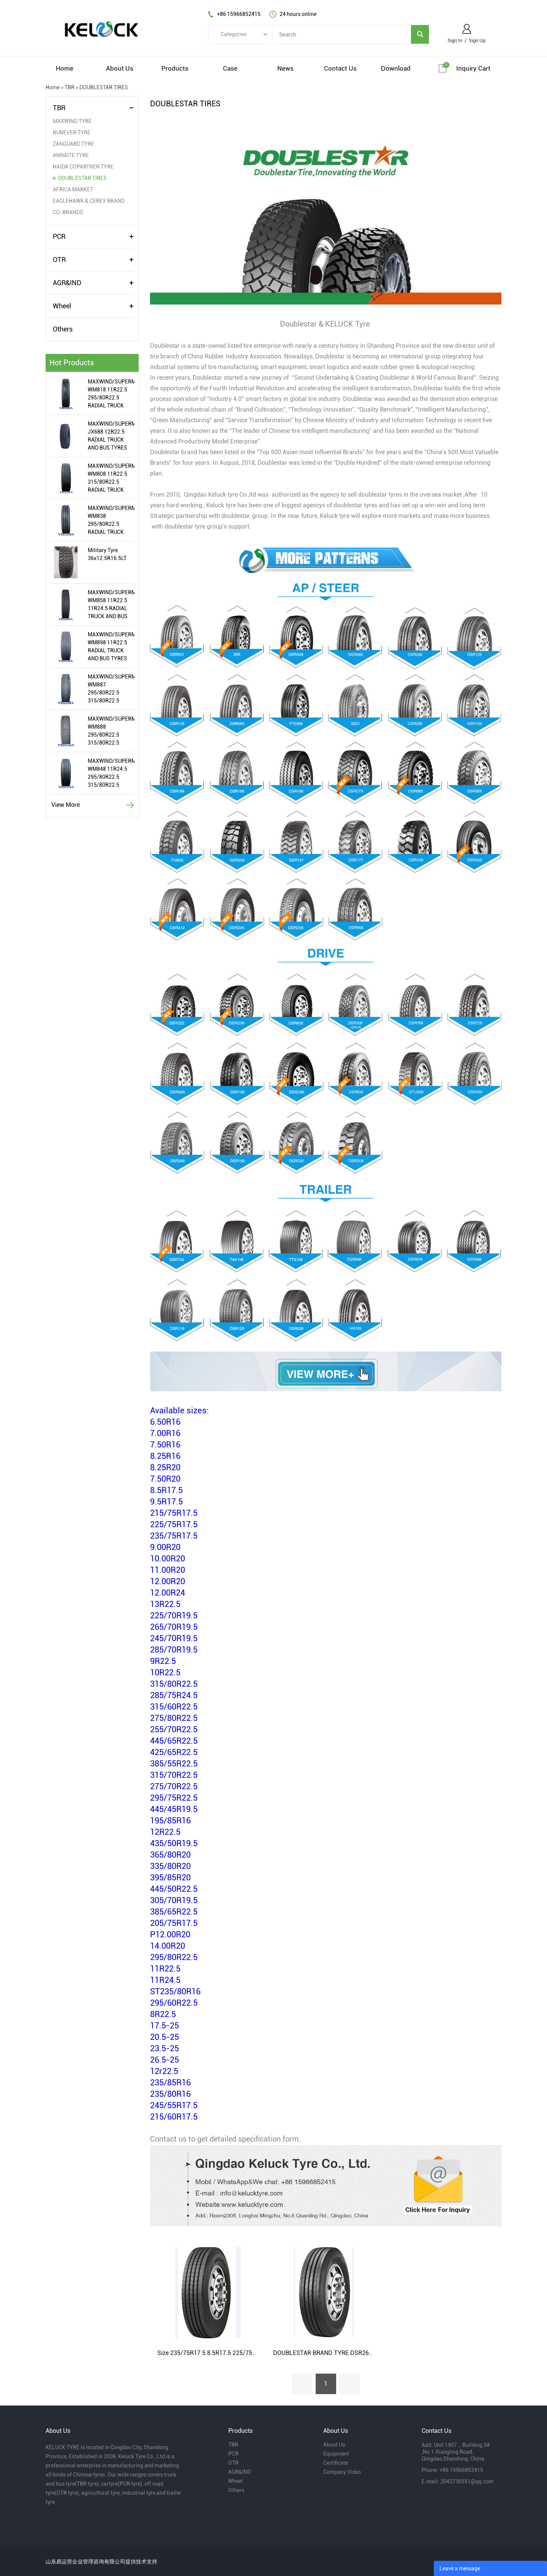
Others (63, 329)
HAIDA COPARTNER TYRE (83, 167)
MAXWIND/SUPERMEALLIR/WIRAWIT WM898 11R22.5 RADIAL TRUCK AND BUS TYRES (111, 646)
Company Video (342, 2472)
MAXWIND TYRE (72, 121)
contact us (340, 68)
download (396, 68)
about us (119, 68)
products (174, 68)
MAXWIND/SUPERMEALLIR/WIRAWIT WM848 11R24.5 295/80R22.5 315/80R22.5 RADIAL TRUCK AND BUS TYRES (111, 773)
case (230, 68)
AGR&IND (67, 283)
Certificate (335, 2463)
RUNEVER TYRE (71, 132)
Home (53, 87)
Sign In (454, 40)
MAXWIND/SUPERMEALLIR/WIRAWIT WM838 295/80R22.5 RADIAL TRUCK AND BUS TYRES (111, 520)
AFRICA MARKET (73, 189)
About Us (334, 2445)
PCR (59, 236)
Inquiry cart (473, 68)
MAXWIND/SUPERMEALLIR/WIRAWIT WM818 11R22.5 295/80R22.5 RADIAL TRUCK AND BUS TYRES (111, 394)
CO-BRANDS (68, 212)
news (285, 68)
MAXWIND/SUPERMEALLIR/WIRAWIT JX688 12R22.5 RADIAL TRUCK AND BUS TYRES (111, 436)
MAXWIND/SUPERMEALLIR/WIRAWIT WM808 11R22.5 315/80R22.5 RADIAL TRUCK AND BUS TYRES (111, 478)
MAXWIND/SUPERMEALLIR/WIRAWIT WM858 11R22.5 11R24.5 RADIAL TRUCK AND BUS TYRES (111, 604)
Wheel (62, 306)
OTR (59, 260)
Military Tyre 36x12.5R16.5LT (107, 554)
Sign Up (477, 40)
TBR (69, 87)
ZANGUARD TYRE (73, 144)
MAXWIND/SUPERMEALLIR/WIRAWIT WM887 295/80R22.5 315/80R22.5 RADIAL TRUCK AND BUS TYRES (111, 689)
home (64, 68)
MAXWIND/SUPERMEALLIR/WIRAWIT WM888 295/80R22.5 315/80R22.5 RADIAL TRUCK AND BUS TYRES (111, 731)
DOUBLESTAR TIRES (103, 87)
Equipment (336, 2454)
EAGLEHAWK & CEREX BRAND (89, 201)
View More (65, 804)
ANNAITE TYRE (71, 155)
